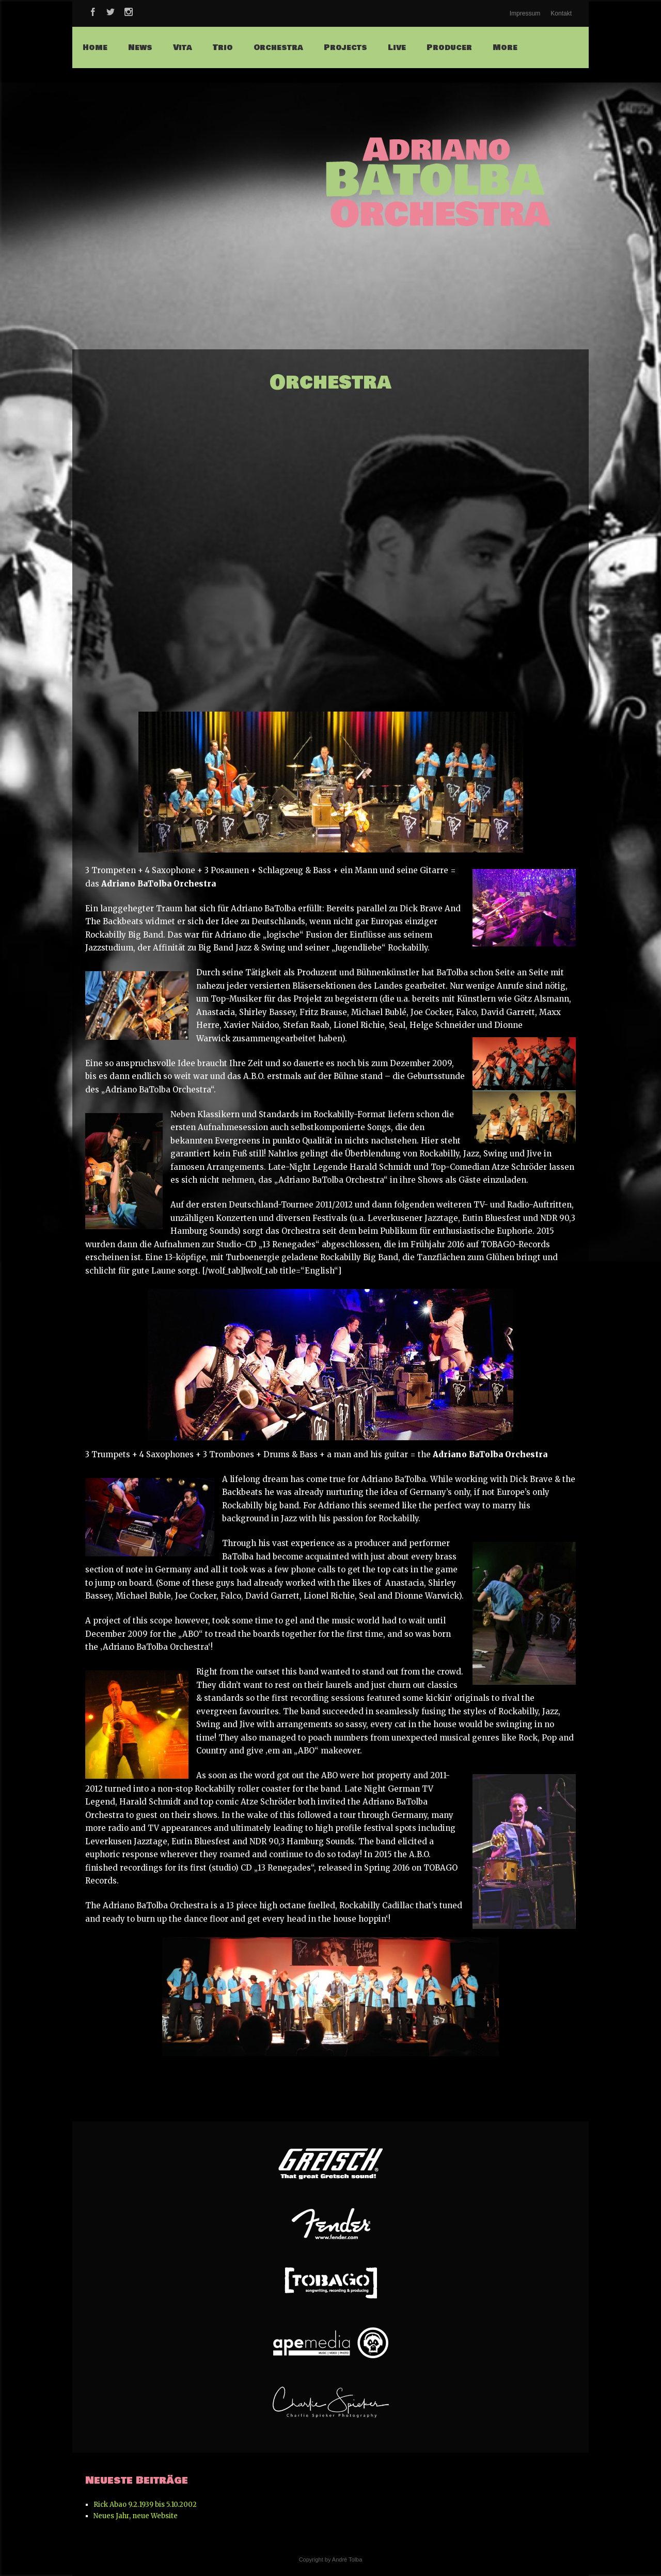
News (140, 47)
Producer (449, 47)
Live (397, 47)
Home (95, 47)
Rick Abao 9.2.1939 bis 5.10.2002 (145, 2504)
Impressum (525, 13)
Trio (223, 47)
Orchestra (278, 47)
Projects (345, 47)
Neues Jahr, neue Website (135, 2515)
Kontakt (561, 13)
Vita (182, 47)
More (505, 47)
